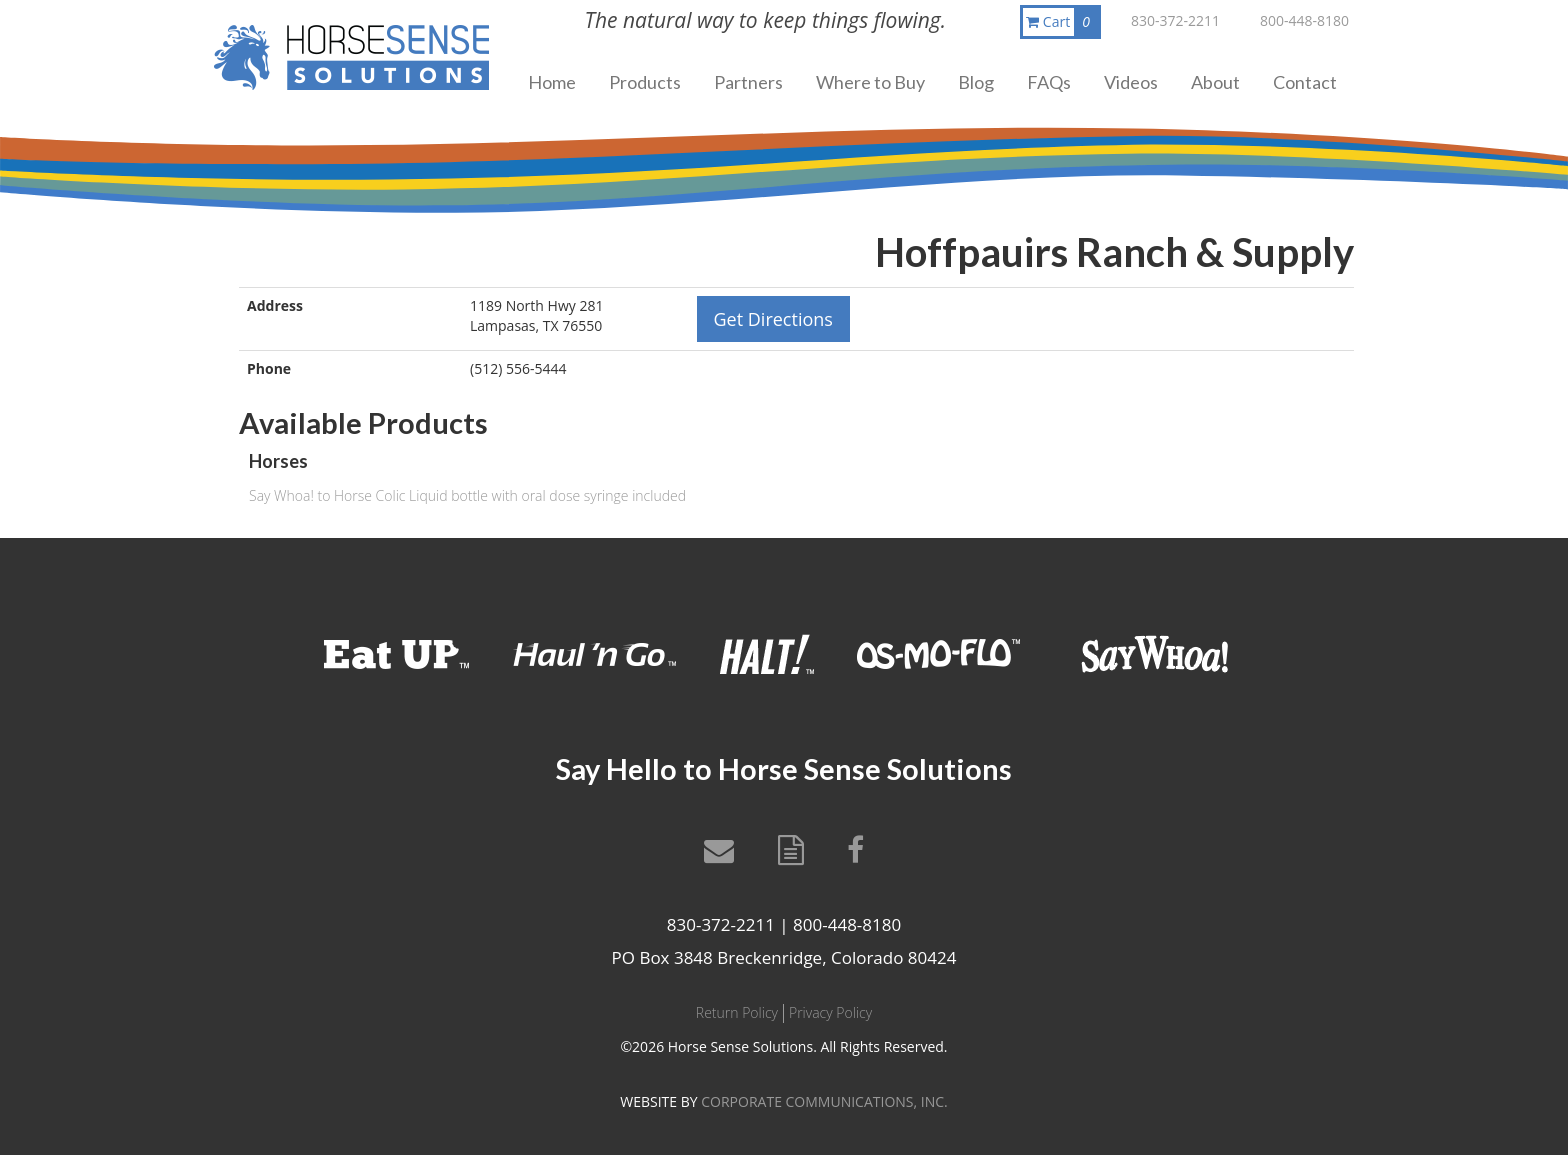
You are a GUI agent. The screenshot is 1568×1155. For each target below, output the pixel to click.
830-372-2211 (1175, 20)
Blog (976, 82)
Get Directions (773, 319)
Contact (1305, 82)
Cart (1062, 22)
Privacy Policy (830, 1012)
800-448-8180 (1304, 20)
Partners (748, 82)
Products (645, 82)
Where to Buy (870, 82)
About (1215, 82)
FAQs (1049, 82)
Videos (1131, 82)
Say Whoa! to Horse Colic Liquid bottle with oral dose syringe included (467, 495)
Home (552, 82)
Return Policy (737, 1012)
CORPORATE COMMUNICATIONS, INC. (824, 1101)
